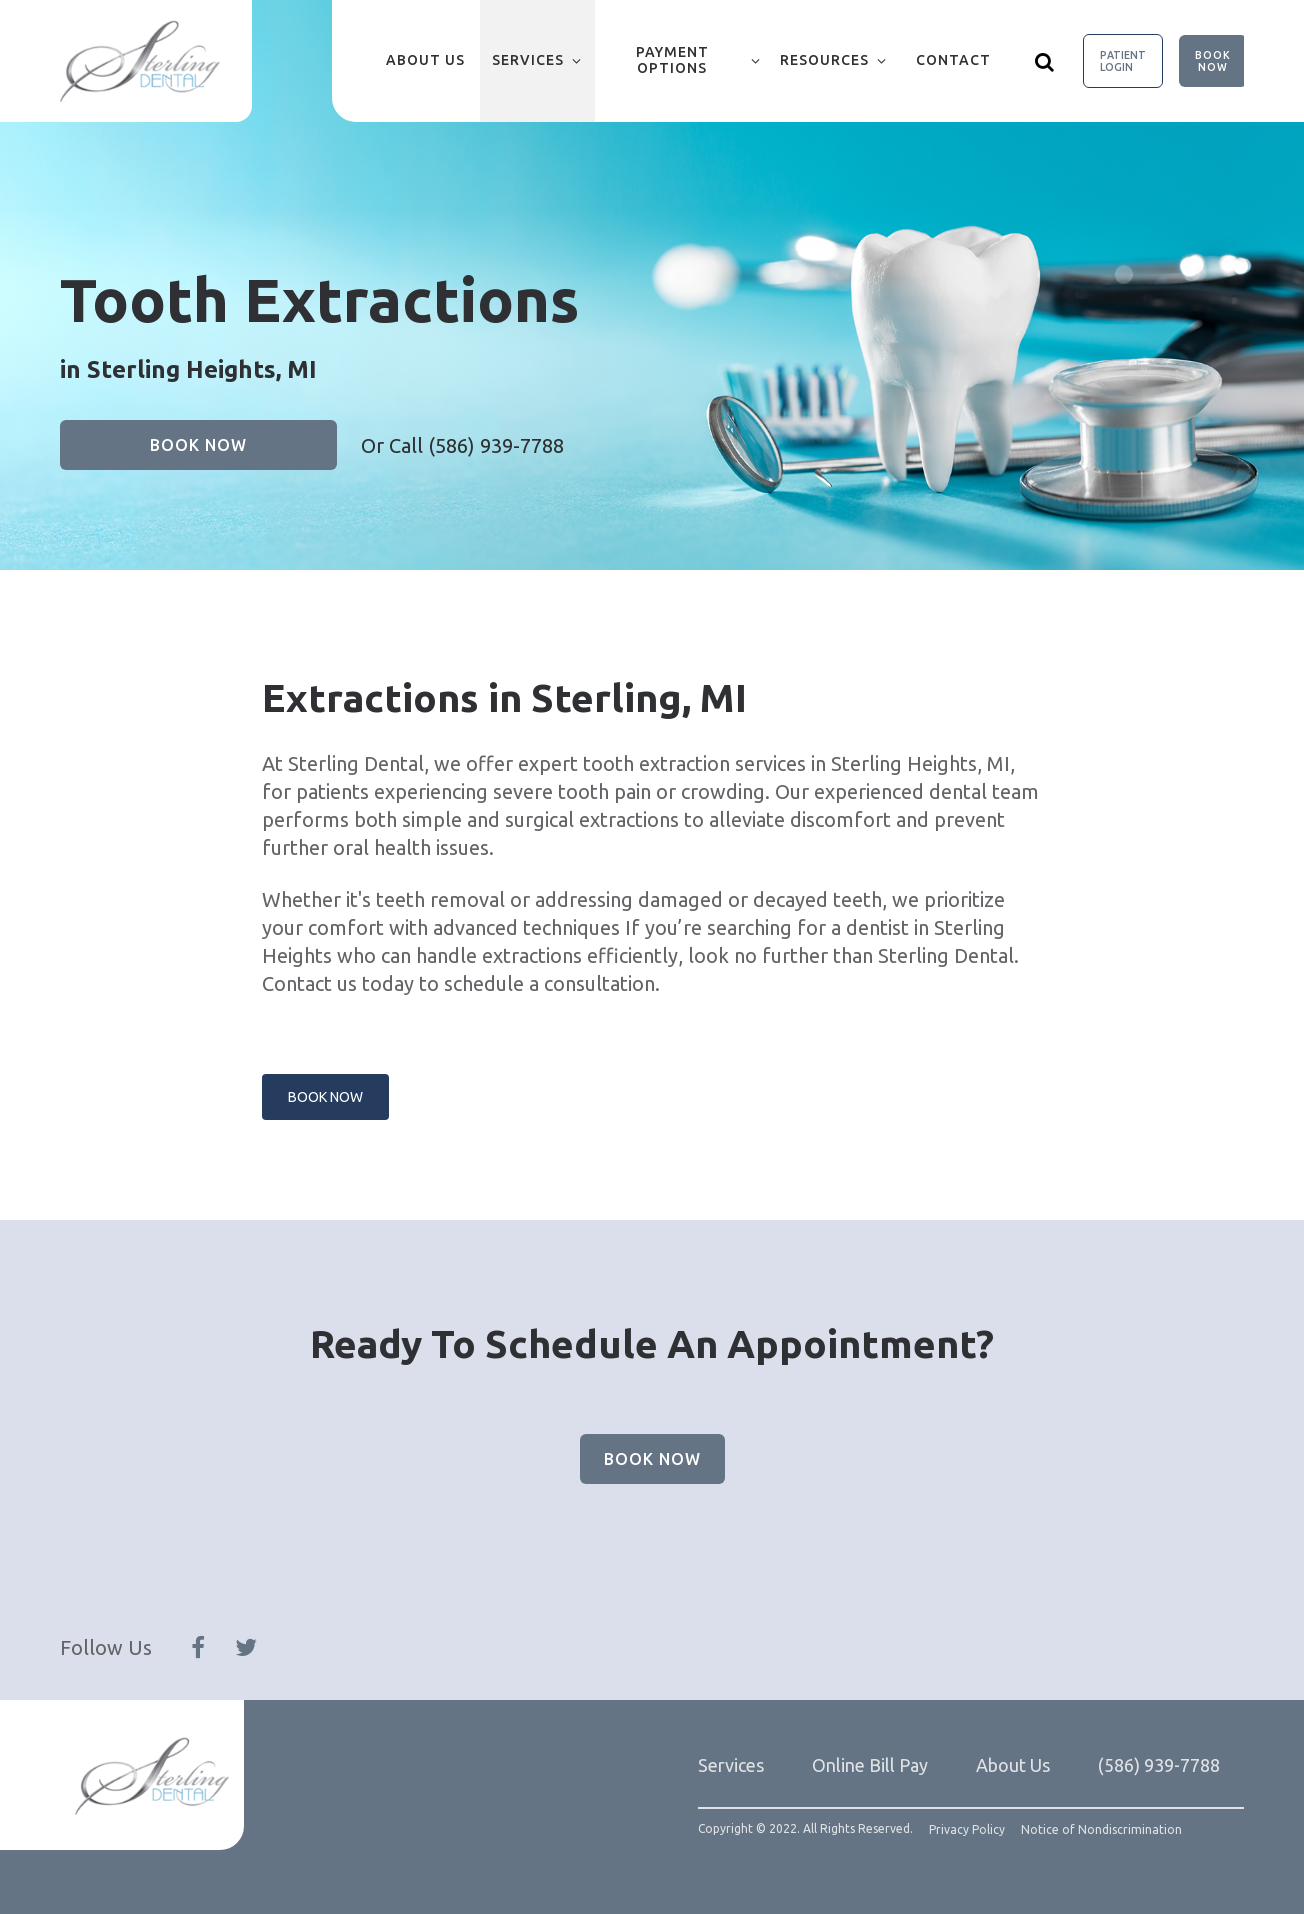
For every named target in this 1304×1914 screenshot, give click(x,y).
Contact (953, 60)
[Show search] (1045, 61)
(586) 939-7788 (496, 445)
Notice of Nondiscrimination (1101, 1830)
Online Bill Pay (870, 1765)
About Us (425, 60)
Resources (824, 60)
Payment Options (672, 60)
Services (528, 60)
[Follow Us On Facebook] (198, 1648)
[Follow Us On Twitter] (246, 1648)
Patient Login (1123, 61)
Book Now (1213, 61)
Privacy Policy (967, 1830)
